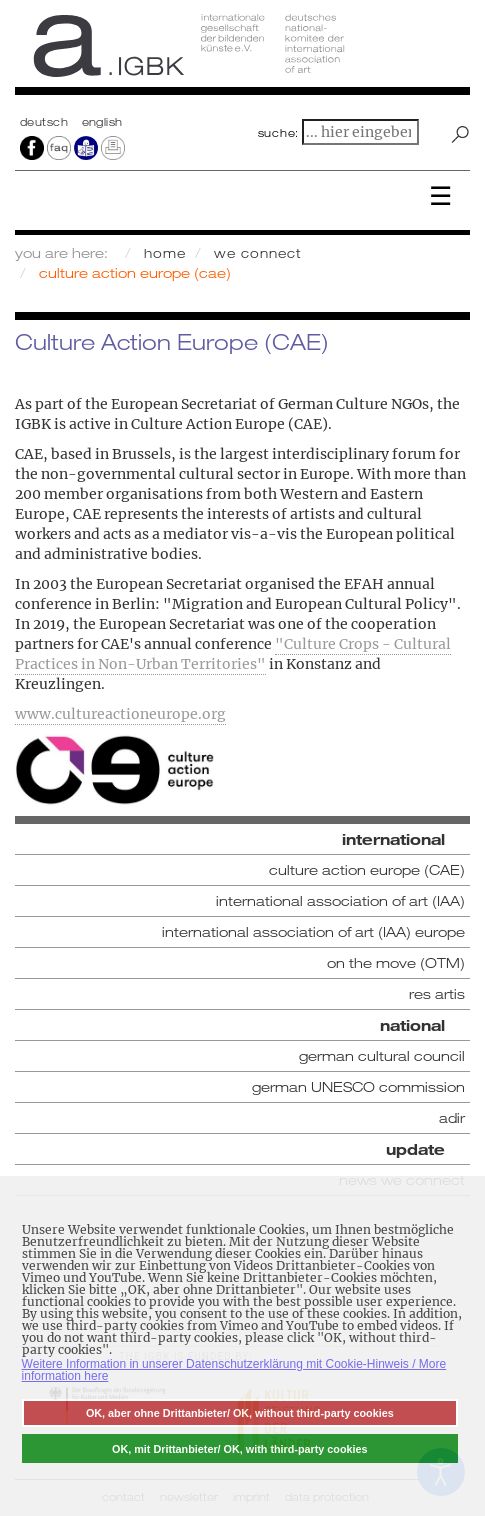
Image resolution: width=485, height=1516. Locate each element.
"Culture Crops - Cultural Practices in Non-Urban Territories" (233, 654)
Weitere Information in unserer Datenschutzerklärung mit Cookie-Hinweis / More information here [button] (234, 1370)
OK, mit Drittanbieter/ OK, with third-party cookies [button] (240, 1449)
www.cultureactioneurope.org (120, 714)
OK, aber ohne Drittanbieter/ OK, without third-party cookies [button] (240, 1413)
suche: (279, 133)
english (102, 122)
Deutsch (46, 122)
